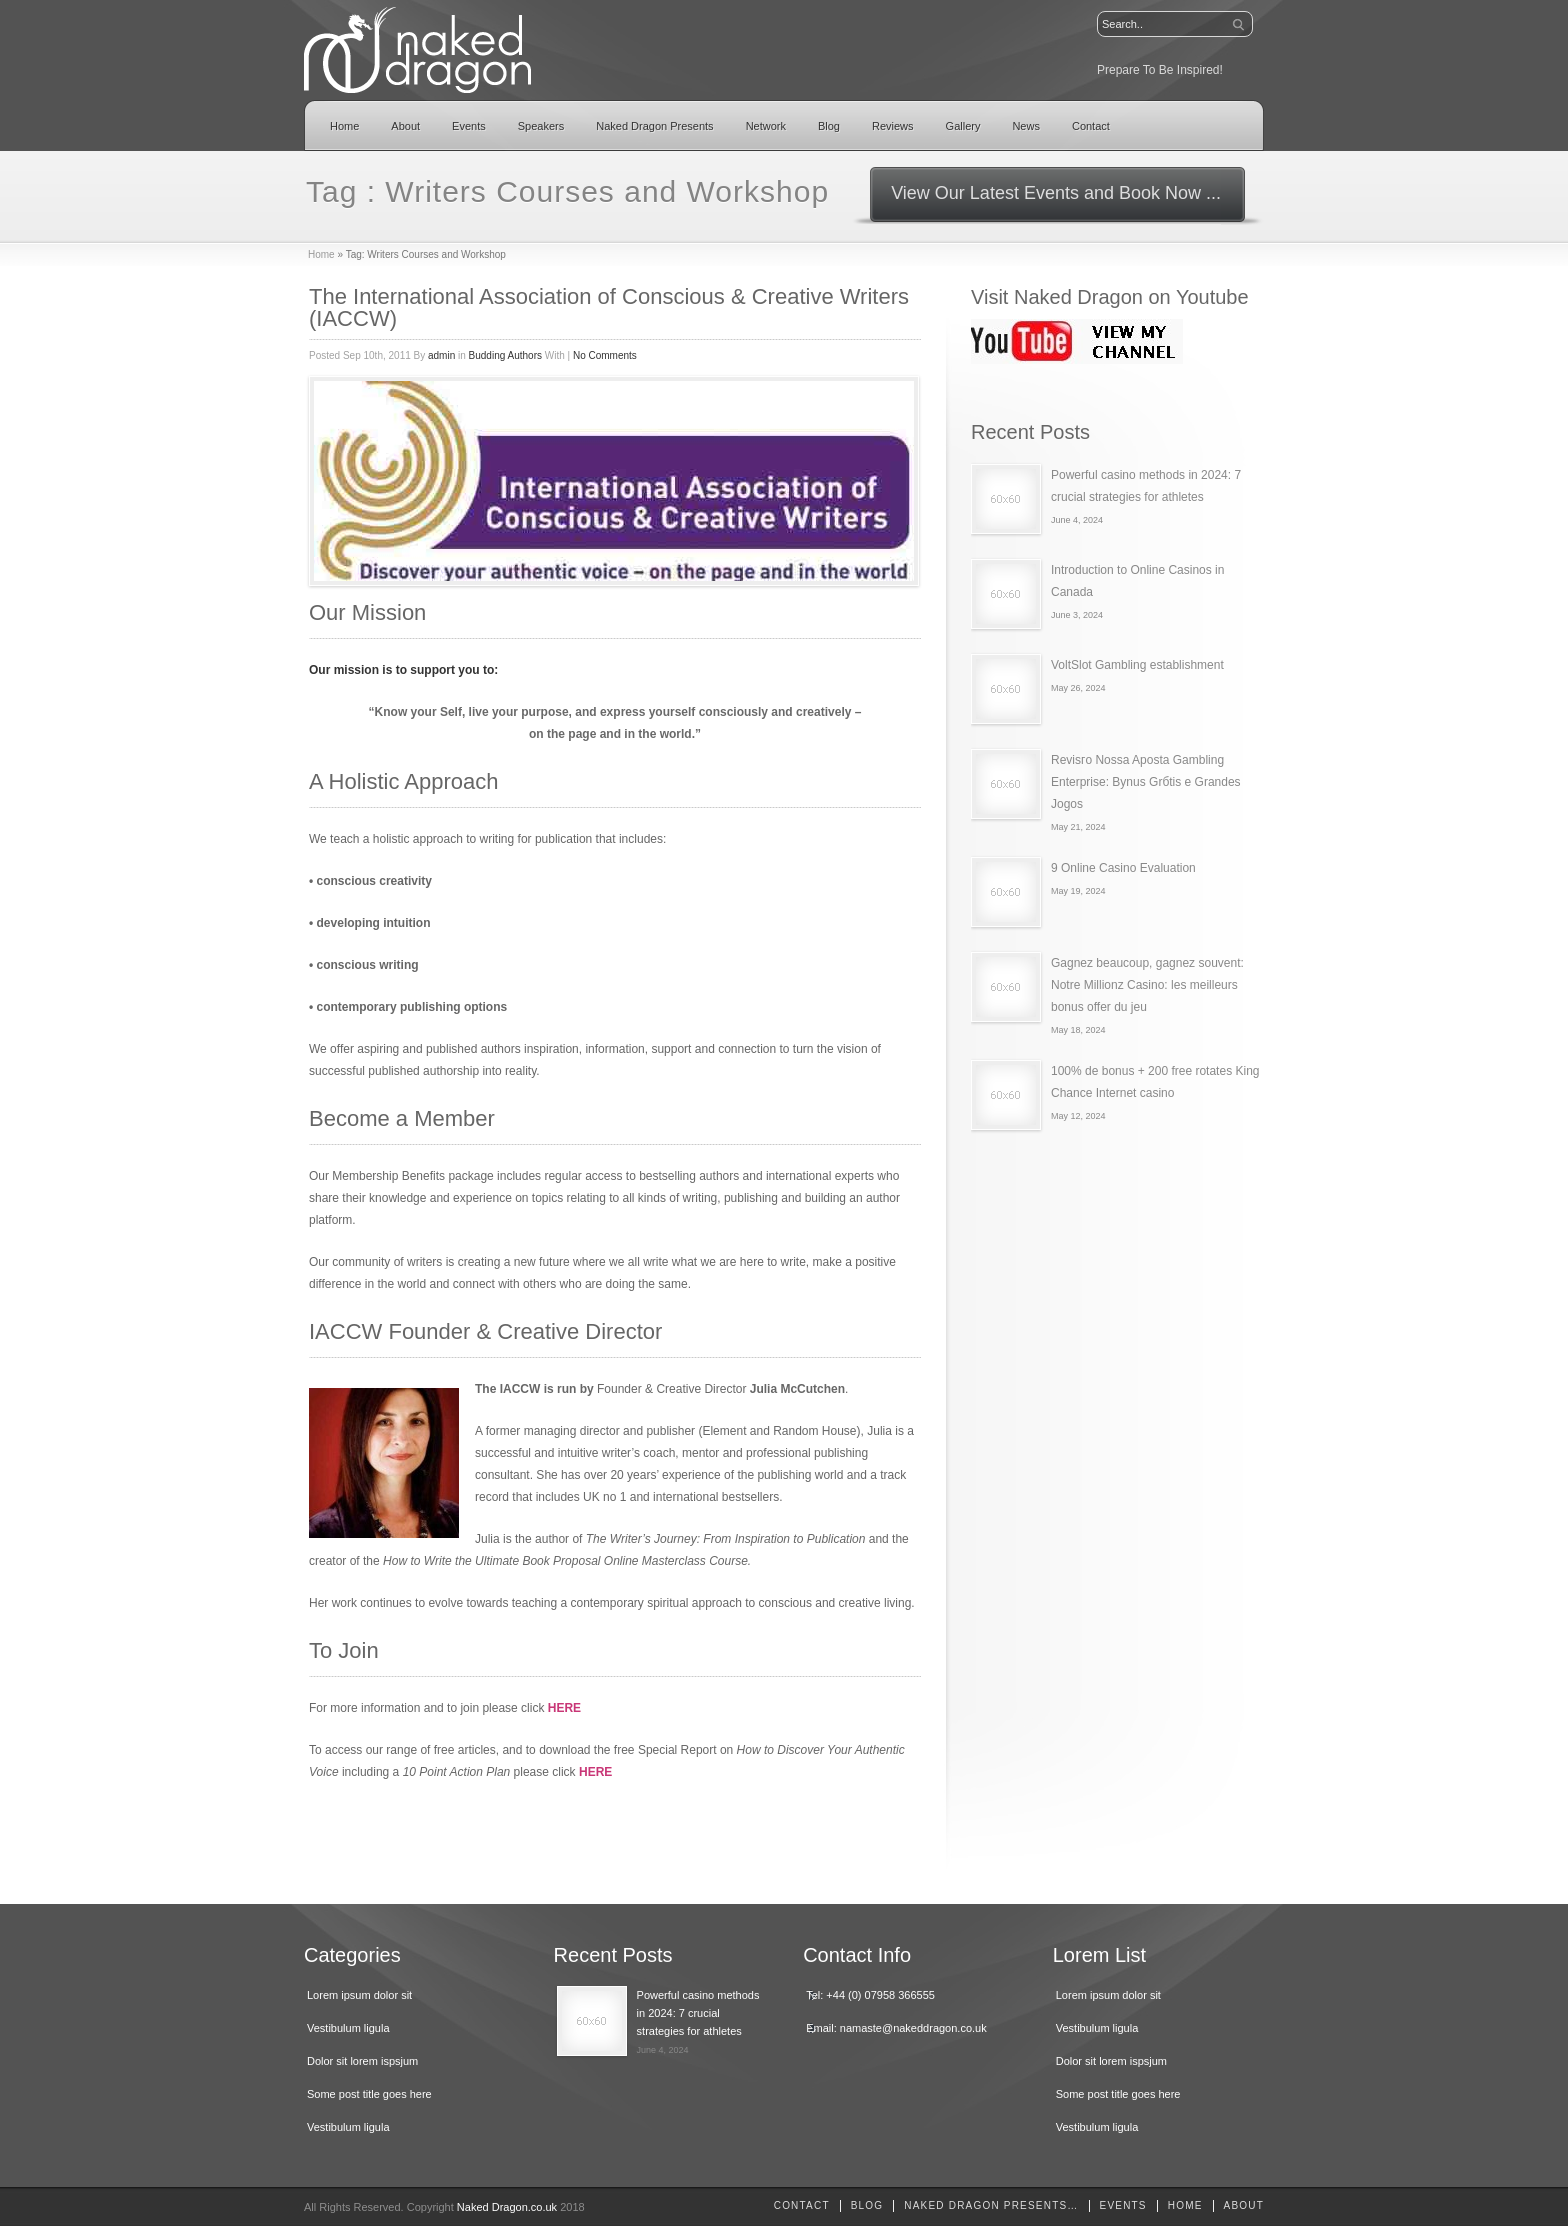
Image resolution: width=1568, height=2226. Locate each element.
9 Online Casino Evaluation (1123, 868)
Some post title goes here (369, 2094)
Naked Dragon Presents (654, 126)
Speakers (541, 126)
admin (441, 355)
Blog (829, 126)
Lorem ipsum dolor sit (359, 1995)
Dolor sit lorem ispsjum (362, 2061)
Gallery (963, 126)
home (1185, 2205)
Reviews (893, 126)
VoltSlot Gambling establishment (1137, 665)
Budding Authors (505, 355)
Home (344, 126)
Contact (1091, 126)
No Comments (605, 355)
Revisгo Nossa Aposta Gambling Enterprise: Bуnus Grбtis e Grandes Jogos (1146, 782)
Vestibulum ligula (348, 2028)
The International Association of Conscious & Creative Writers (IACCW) (609, 307)
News (1026, 126)
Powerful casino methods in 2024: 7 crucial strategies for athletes (698, 2013)
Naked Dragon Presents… (991, 2205)
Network (766, 126)
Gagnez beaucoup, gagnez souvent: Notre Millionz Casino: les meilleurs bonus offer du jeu (1147, 985)
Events (469, 126)
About (405, 126)
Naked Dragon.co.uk (507, 2207)
